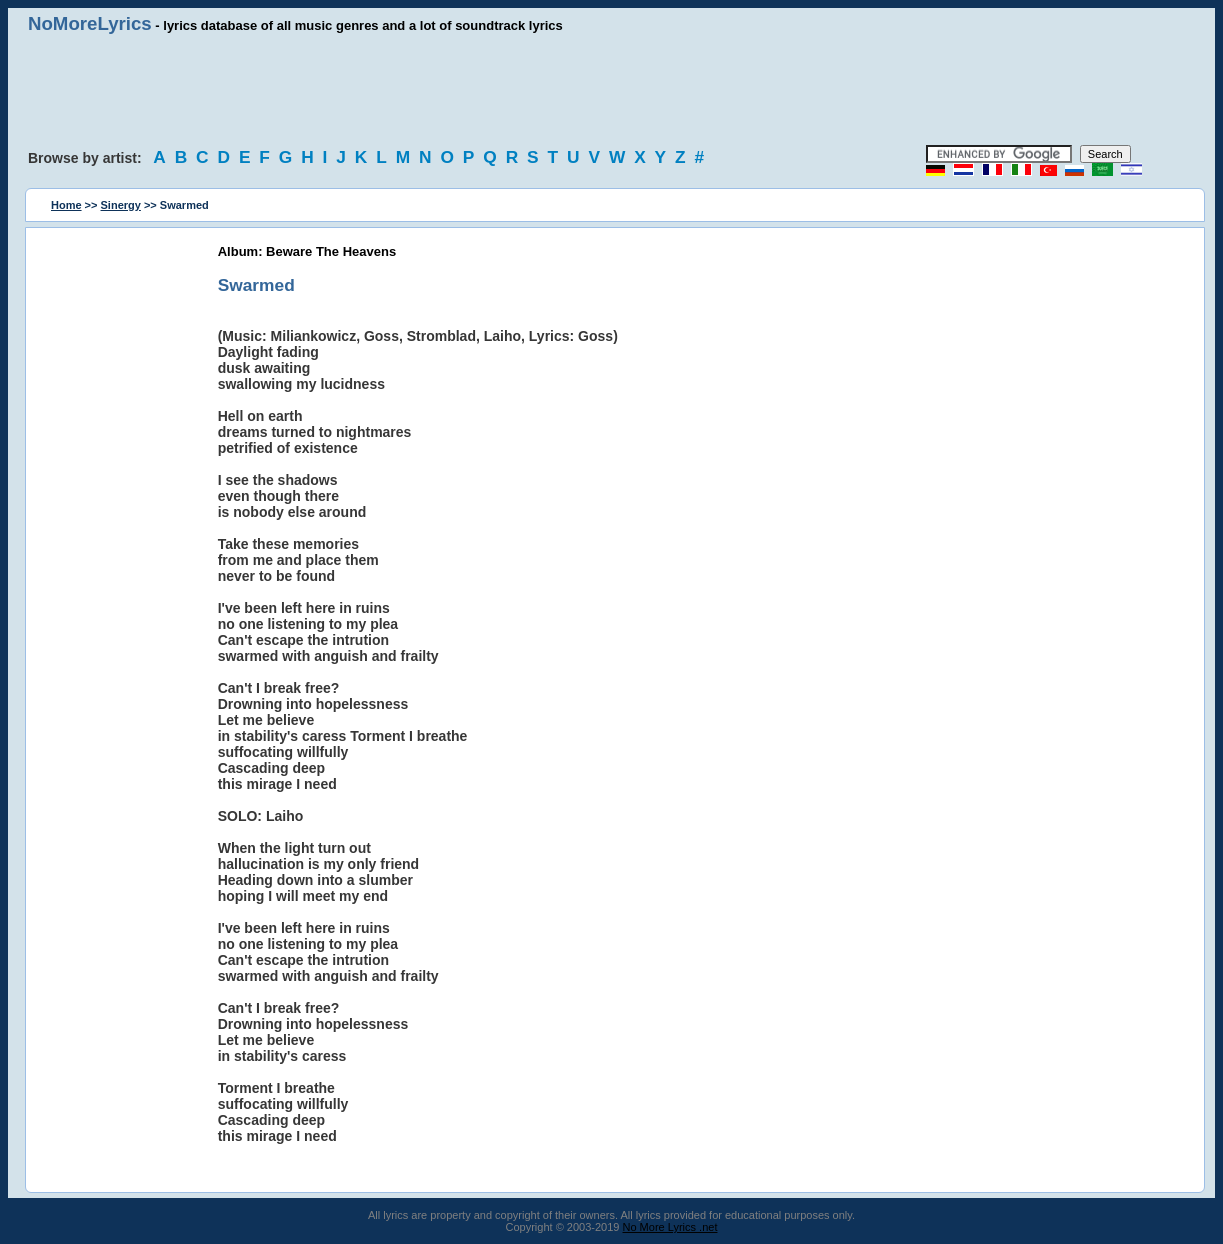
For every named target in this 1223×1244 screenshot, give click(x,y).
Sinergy (121, 205)
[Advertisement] (612, 90)
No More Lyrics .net (670, 1227)
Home (66, 205)
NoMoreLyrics (90, 23)
